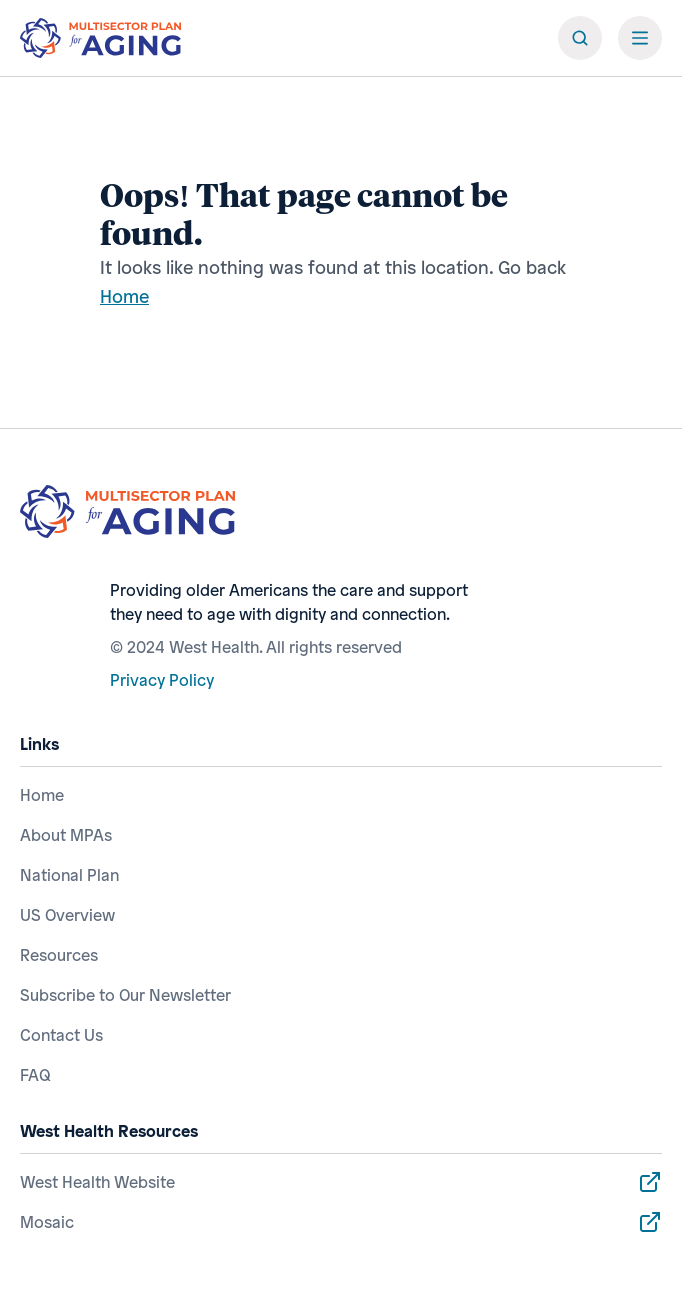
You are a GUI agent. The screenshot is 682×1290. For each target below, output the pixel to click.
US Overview (67, 915)
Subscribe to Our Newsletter (125, 995)
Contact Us (61, 1035)
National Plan (69, 875)
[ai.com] (100, 38)
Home (124, 296)
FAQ (35, 1075)
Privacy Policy (162, 680)
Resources (59, 955)
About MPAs (66, 835)
